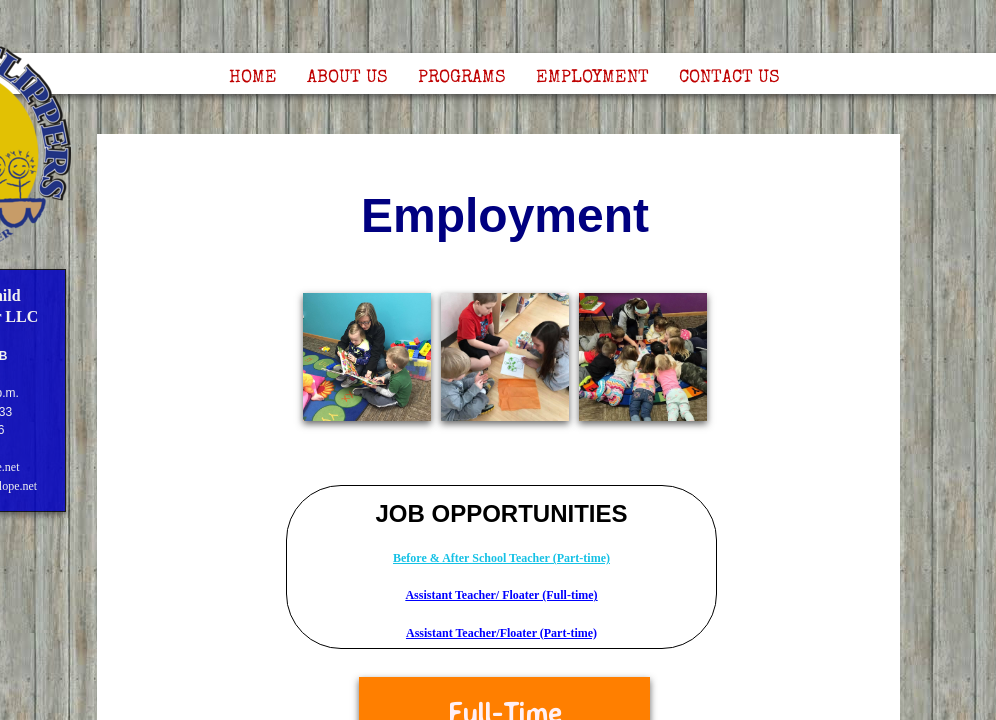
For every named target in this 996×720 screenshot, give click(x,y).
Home (253, 78)
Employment (592, 78)
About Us (347, 78)
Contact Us (729, 78)
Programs (462, 78)
